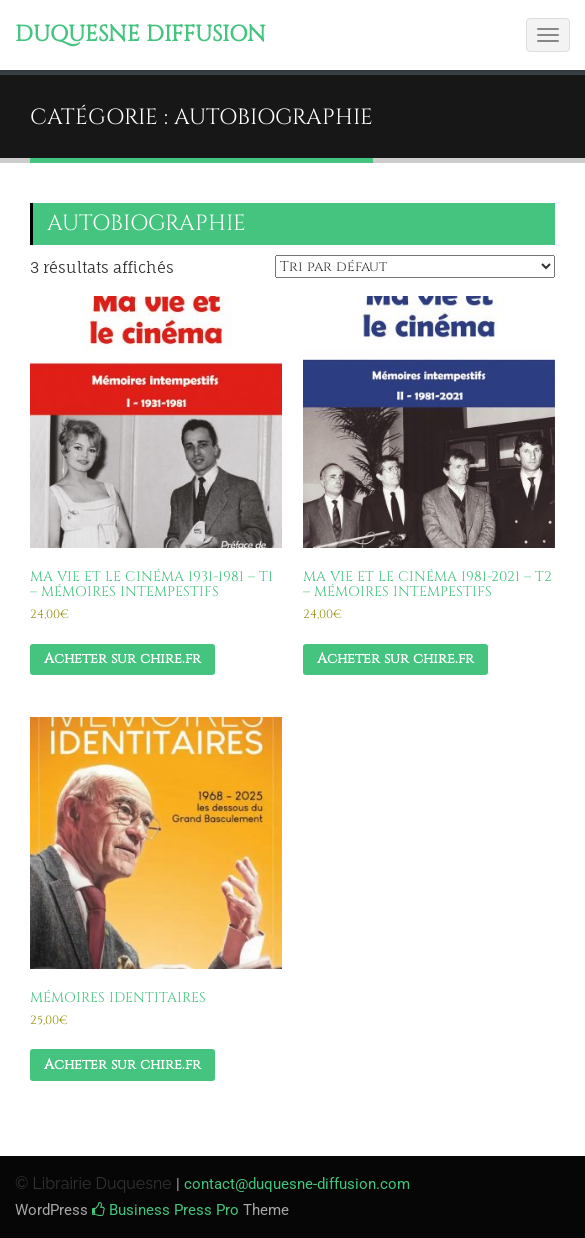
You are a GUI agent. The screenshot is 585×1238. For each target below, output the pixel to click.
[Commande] (415, 266)
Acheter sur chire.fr (122, 658)
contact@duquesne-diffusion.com (297, 1184)
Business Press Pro (165, 1210)
